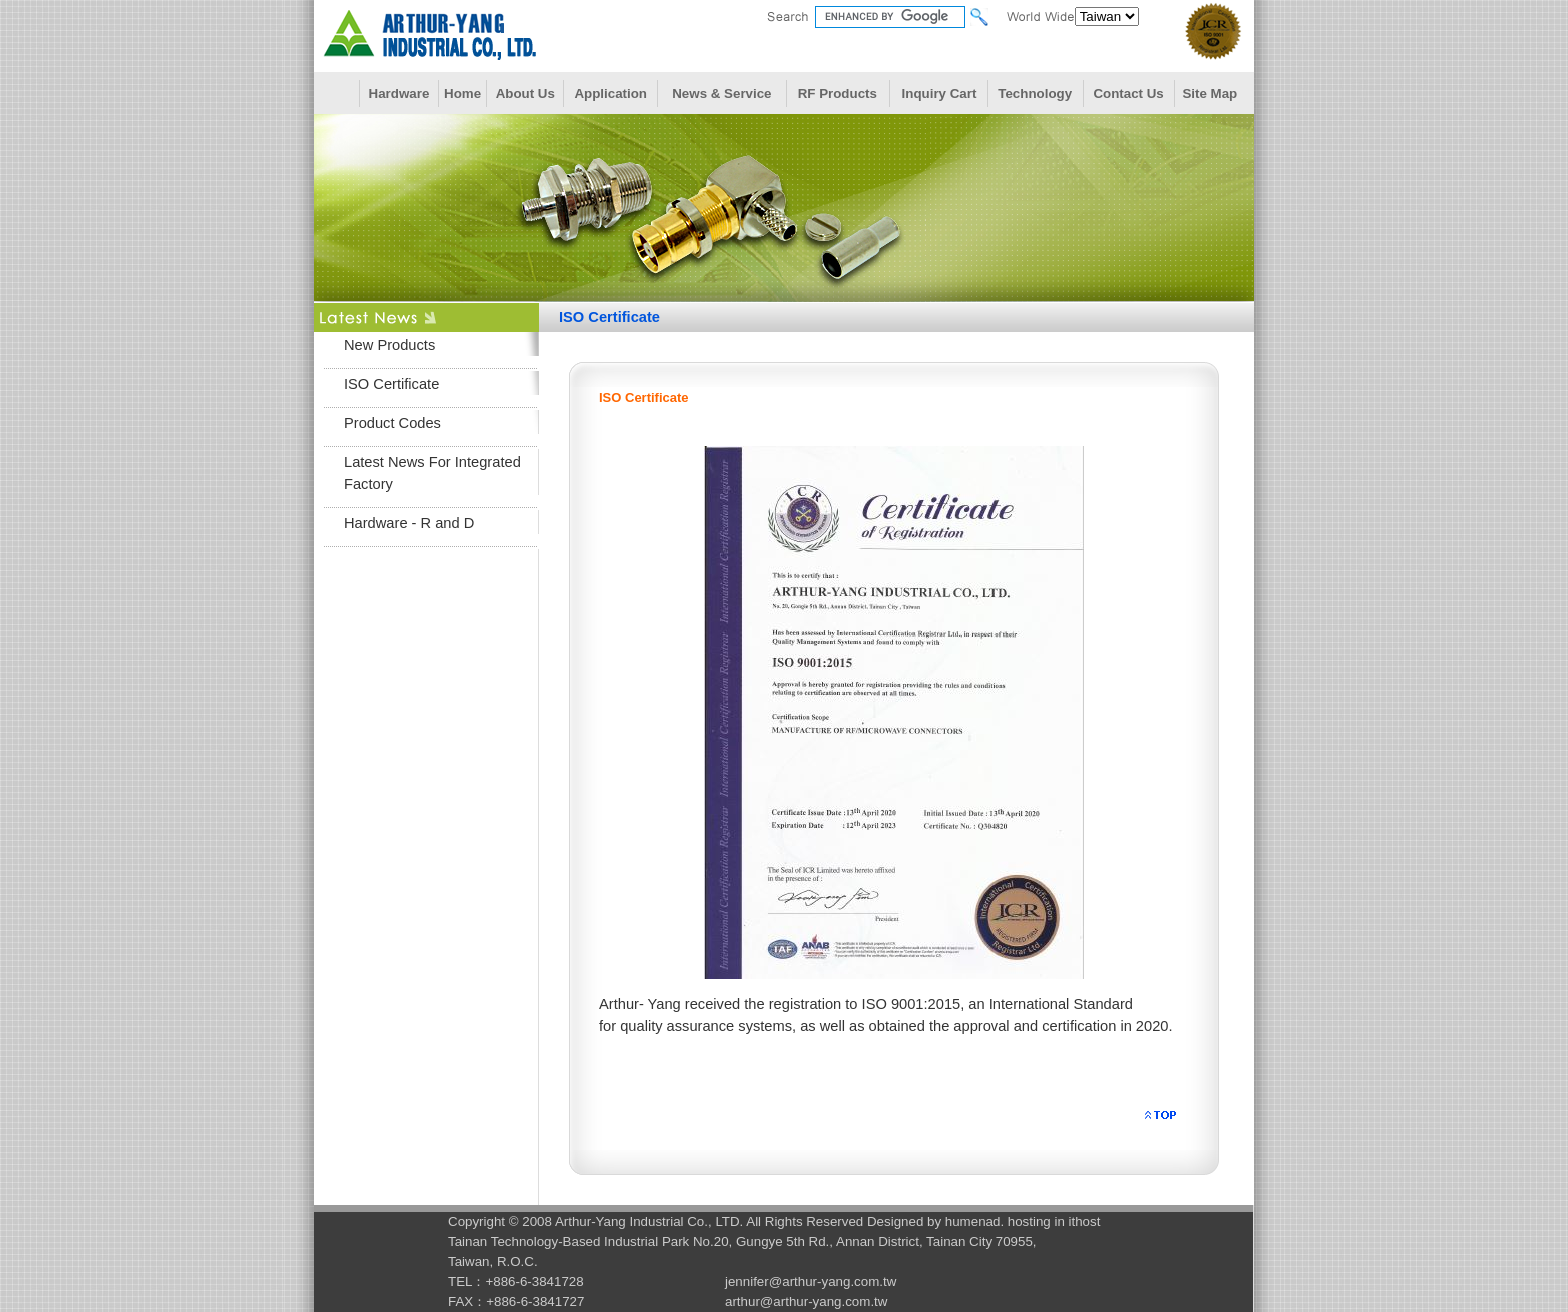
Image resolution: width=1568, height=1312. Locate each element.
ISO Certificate (391, 384)
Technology (1035, 93)
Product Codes (392, 423)
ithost (1085, 1221)
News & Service (721, 93)
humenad (973, 1221)
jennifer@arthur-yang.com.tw (810, 1281)
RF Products (837, 93)
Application (610, 93)
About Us (525, 93)
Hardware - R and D (409, 523)
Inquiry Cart (939, 93)
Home (462, 93)
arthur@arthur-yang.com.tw (806, 1301)
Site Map (1209, 93)
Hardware (399, 93)
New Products (389, 345)
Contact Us (1128, 93)
